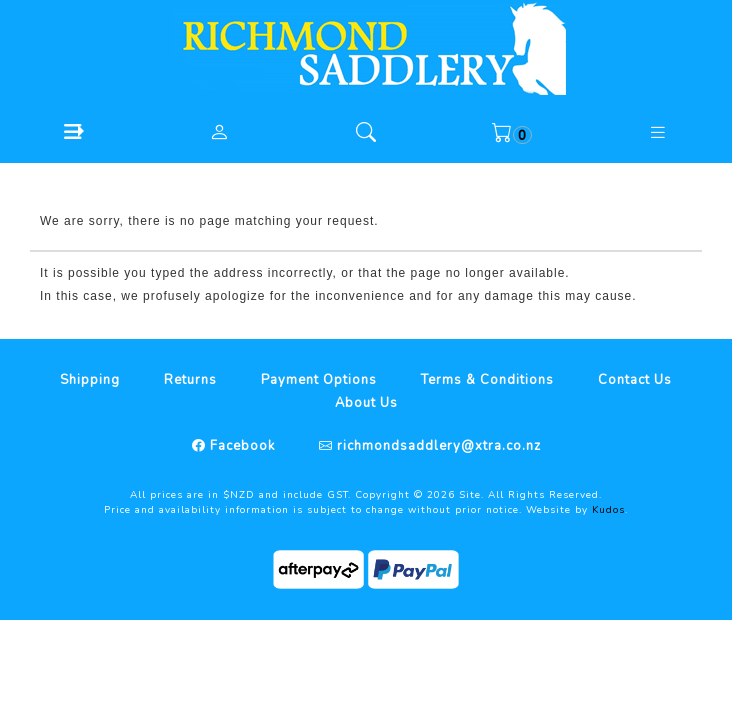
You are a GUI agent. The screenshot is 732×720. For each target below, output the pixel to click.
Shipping (90, 380)
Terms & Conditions (487, 380)
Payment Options (319, 380)
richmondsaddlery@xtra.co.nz (437, 446)
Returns (190, 380)
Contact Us (635, 380)
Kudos (608, 510)
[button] (73, 131)
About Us (366, 403)
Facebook (240, 446)
